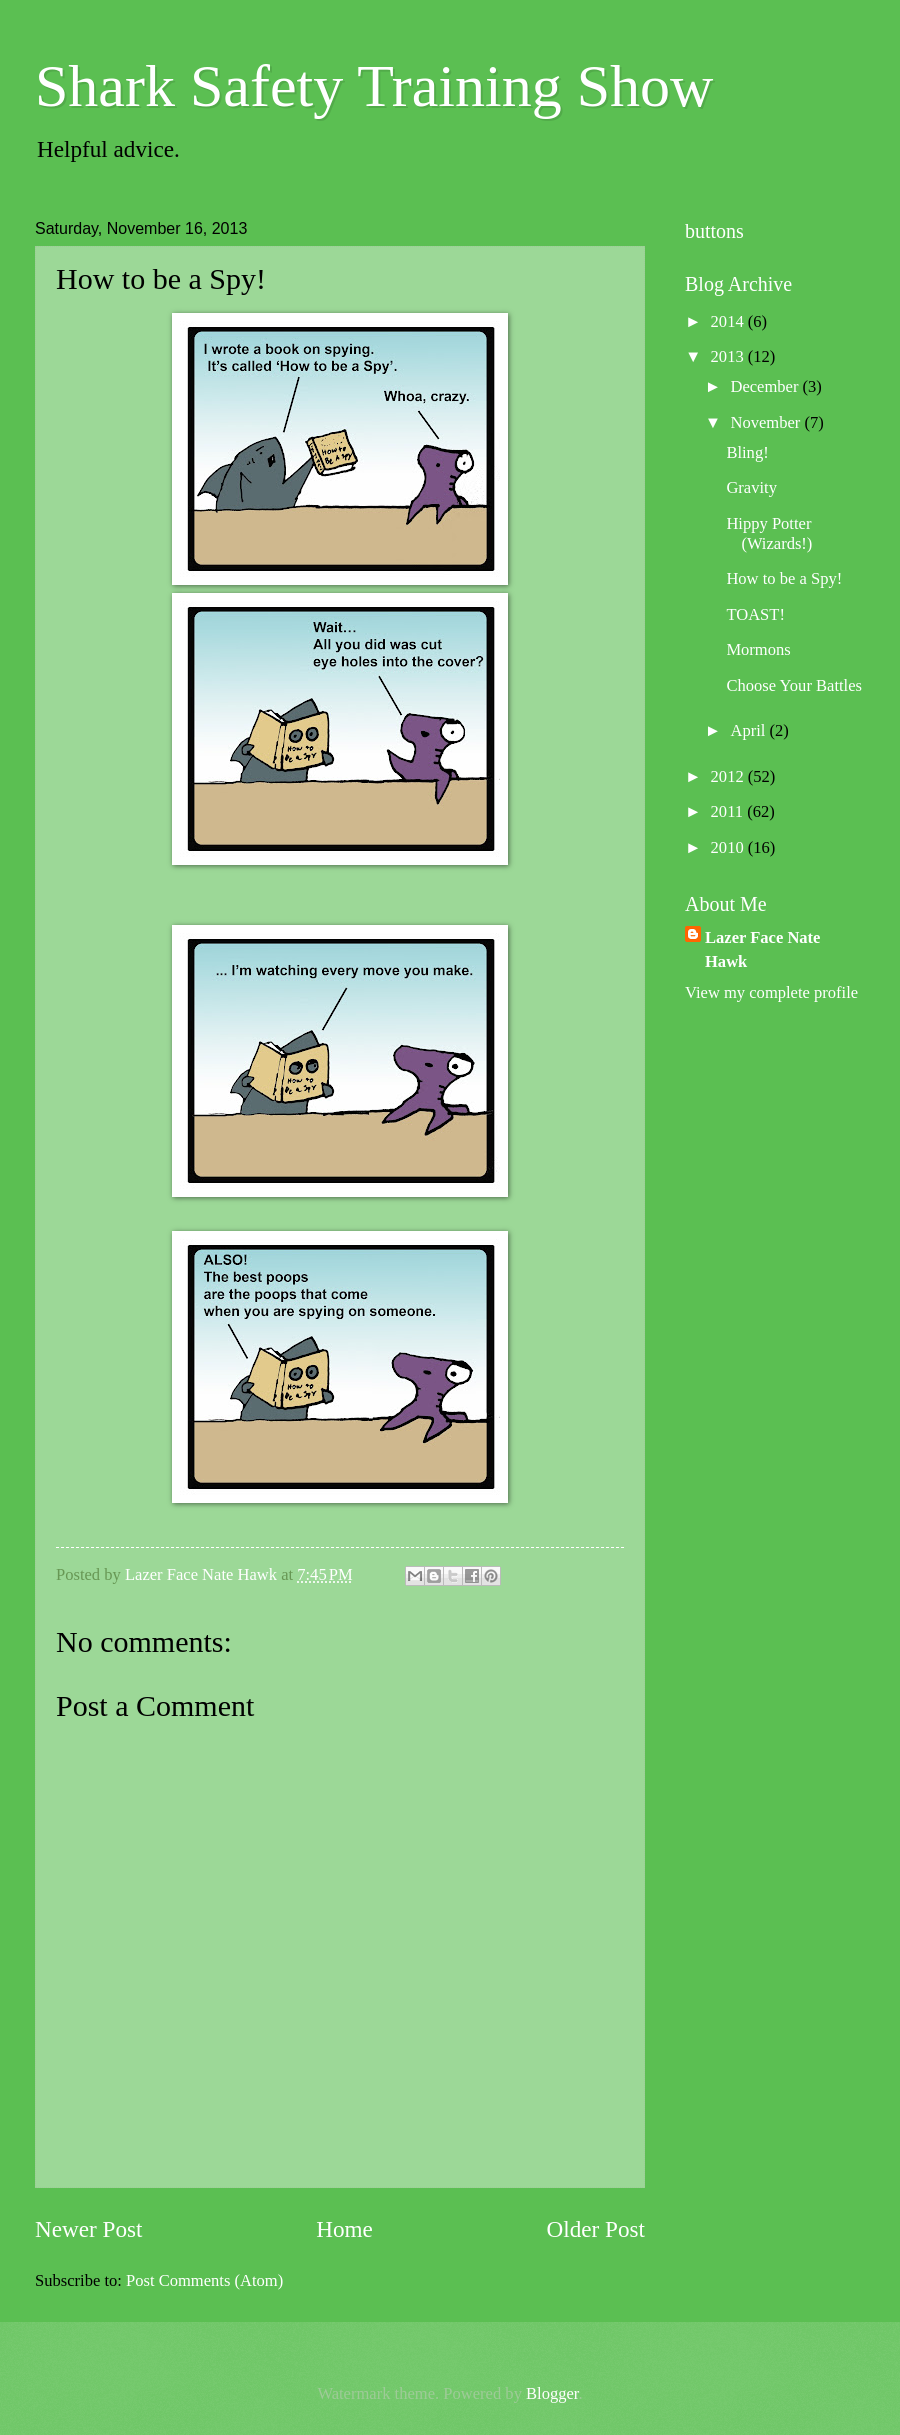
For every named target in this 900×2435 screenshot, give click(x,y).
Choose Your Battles (794, 685)
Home (344, 2229)
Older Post (596, 2229)
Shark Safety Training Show (374, 86)
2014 (729, 321)
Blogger (552, 2393)
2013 (729, 356)
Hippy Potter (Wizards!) (769, 533)
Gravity (751, 487)
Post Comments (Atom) (204, 2280)
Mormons (758, 649)
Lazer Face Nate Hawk (762, 949)
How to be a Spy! (784, 578)
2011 (729, 811)
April (749, 730)
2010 (729, 847)
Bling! (747, 452)
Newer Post (88, 2229)
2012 (729, 776)
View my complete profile (771, 992)
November (767, 422)
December (766, 386)
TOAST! (755, 614)
